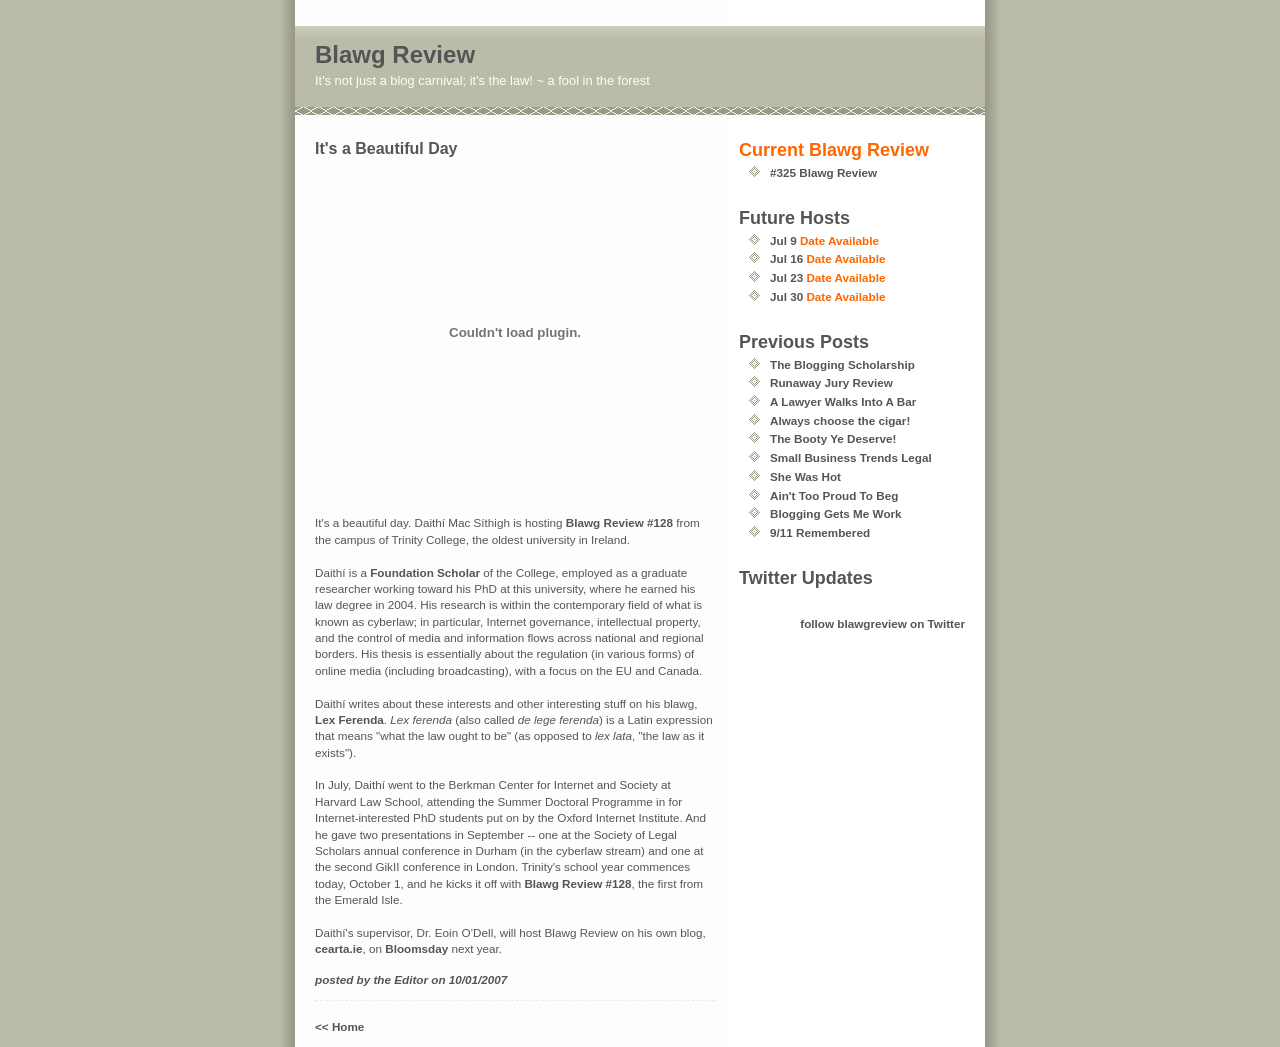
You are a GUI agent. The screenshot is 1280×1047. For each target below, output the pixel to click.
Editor (411, 979)
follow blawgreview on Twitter (882, 623)
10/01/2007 (478, 979)
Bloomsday (416, 948)
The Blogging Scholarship (842, 364)
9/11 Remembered (820, 532)
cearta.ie (338, 948)
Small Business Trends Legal (851, 457)
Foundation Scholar (425, 572)
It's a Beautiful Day (386, 148)
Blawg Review (395, 54)
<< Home (339, 1026)
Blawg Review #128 (619, 522)
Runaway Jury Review (831, 382)
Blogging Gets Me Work (836, 513)
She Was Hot (805, 476)
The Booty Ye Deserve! (833, 438)
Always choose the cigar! (840, 420)
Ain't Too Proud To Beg (834, 495)
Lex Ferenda (349, 719)
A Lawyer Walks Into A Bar (843, 401)
